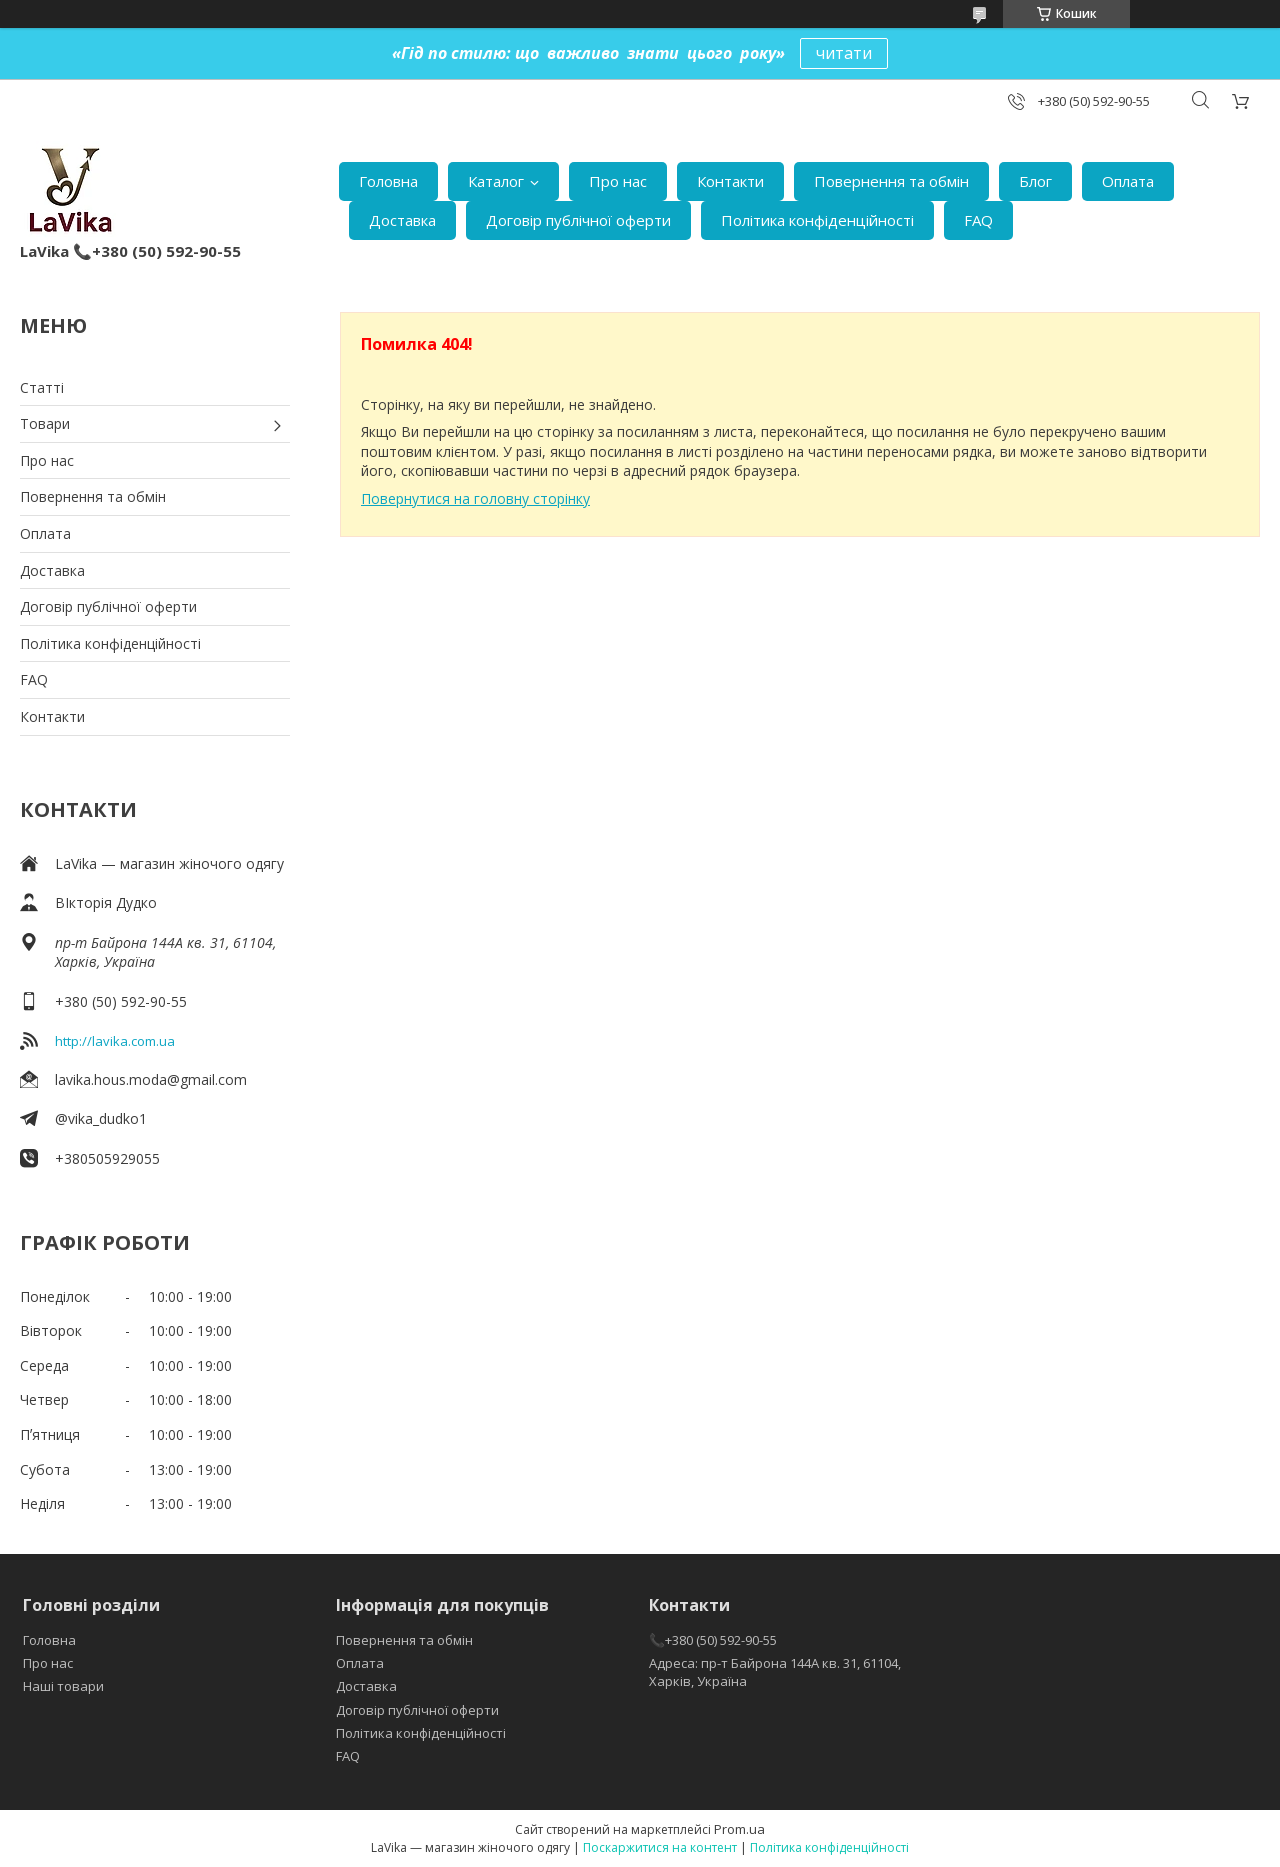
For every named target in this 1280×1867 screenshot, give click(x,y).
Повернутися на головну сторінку (475, 498)
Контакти (730, 181)
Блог (1035, 181)
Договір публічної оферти (578, 220)
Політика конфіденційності (817, 220)
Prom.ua (739, 1829)
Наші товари (63, 1686)
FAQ (978, 220)
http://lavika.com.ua (115, 1041)
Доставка (402, 220)
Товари (45, 423)
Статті (42, 387)
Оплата (1128, 181)
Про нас (618, 181)
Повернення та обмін (891, 181)
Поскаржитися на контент (660, 1847)
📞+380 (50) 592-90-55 (713, 1640)
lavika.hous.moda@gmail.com (151, 1079)
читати (844, 53)
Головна (388, 181)
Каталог (496, 181)
